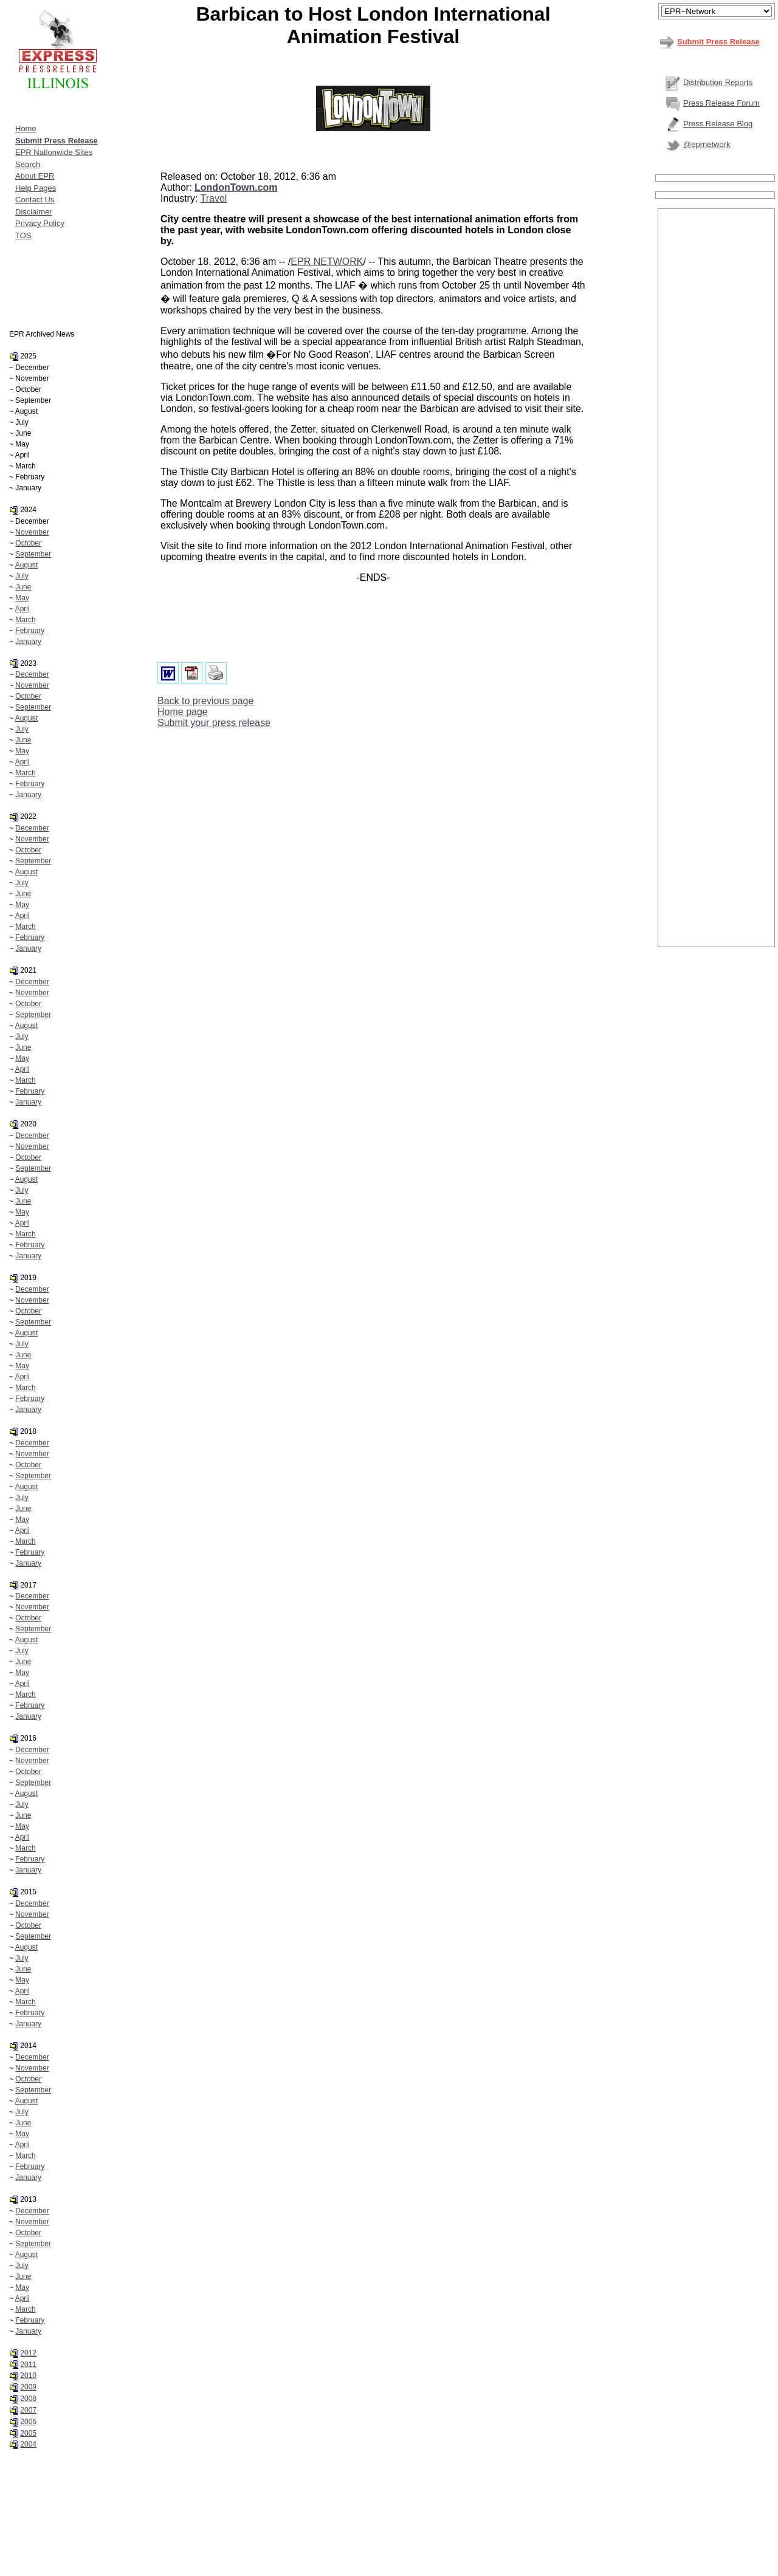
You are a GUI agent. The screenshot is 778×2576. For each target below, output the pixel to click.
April (22, 609)
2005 (28, 2433)
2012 (28, 2353)
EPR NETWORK (327, 261)
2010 (28, 2375)
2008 (28, 2398)
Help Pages (35, 188)
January (28, 641)
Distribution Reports (717, 82)
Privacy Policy (39, 223)
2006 (28, 2421)
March (25, 619)
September (33, 554)
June (23, 587)
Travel (214, 198)
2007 (28, 2410)
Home (25, 128)
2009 (28, 2387)
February (29, 630)
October (28, 543)
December (32, 674)
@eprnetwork (707, 144)
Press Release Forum (721, 103)
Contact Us (34, 199)
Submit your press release (213, 723)
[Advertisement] (716, 393)
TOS (23, 235)
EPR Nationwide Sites (53, 152)
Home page (182, 712)
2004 (28, 2444)
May (22, 598)
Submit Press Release (718, 41)
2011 (28, 2364)
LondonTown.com (236, 187)
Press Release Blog (717, 123)
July (21, 576)
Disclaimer (33, 211)
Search (27, 164)
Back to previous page (205, 701)
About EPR (34, 175)
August (26, 565)
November (32, 532)
